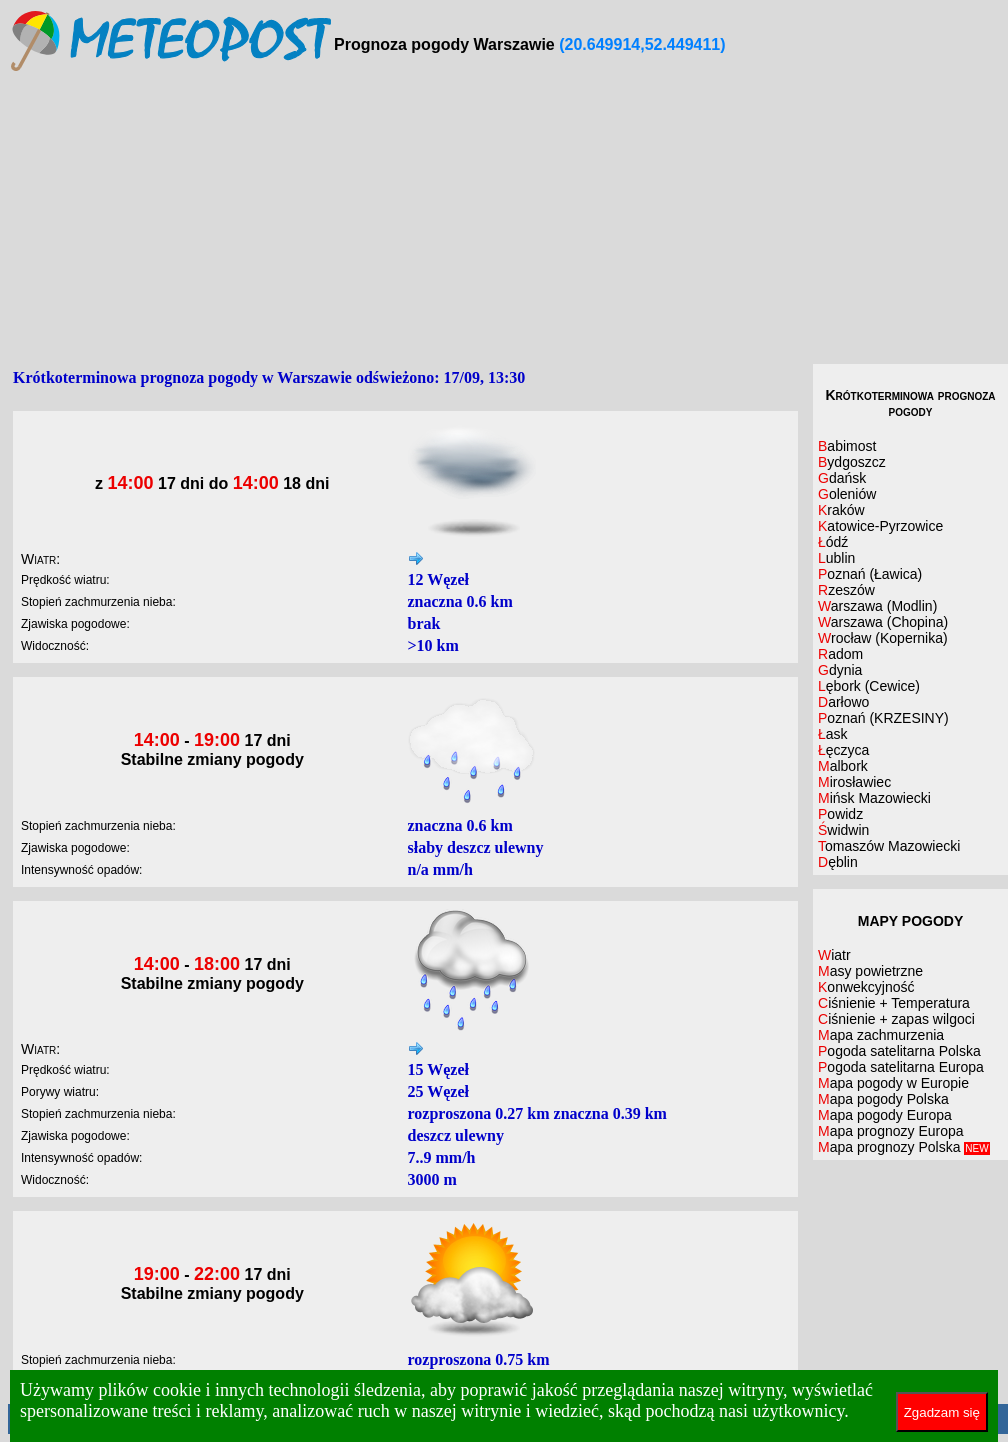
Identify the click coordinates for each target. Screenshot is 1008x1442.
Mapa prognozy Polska (904, 1147)
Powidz (840, 814)
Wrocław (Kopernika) (883, 638)
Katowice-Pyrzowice (880, 526)
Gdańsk (842, 478)
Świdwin (843, 830)
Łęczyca (843, 750)
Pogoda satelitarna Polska (899, 1051)
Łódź (833, 542)
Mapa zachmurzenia (881, 1035)
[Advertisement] (508, 219)
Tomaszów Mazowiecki (889, 846)
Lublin (836, 558)
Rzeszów (846, 590)
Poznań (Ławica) (870, 574)
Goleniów (847, 494)
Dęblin (838, 862)
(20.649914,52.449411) (642, 44)
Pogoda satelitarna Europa (901, 1067)
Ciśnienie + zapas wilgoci (896, 1019)
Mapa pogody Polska (883, 1099)
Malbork (843, 766)
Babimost (847, 446)
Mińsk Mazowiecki (874, 798)
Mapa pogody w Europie (893, 1083)
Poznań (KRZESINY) (883, 718)
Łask (833, 734)
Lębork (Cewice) (869, 686)
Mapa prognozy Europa (891, 1131)
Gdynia (840, 670)
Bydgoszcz (852, 462)
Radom (840, 654)
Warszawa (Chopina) (883, 622)
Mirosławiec (854, 782)
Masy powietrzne (870, 971)
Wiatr (834, 955)
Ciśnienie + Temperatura (894, 1003)
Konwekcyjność (866, 987)
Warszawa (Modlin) (877, 606)
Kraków (841, 510)
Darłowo (843, 702)
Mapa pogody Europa (885, 1115)
